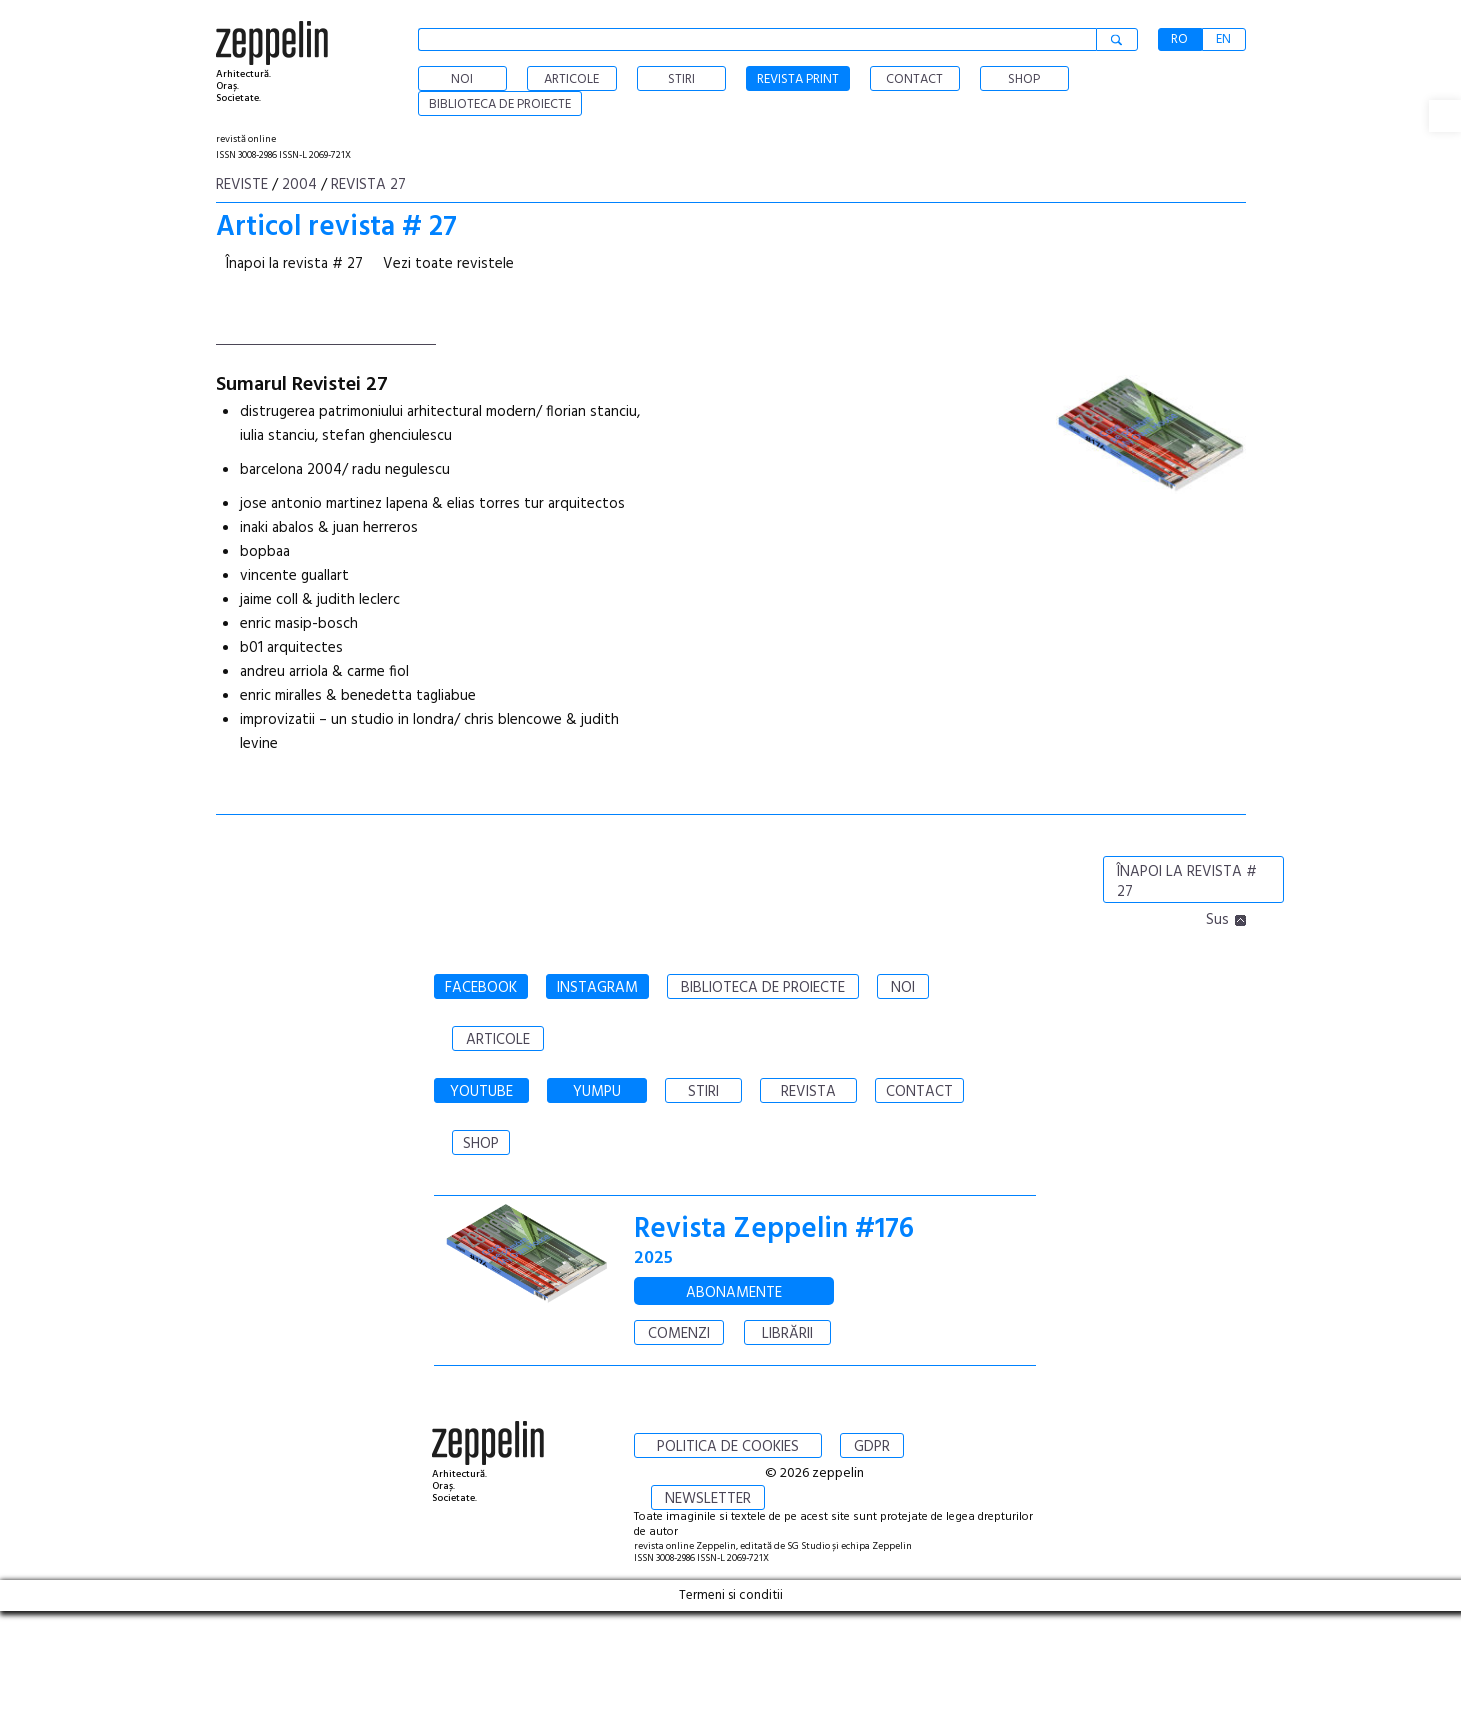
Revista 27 (368, 185)
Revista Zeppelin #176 (774, 1229)
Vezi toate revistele (448, 264)
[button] (1445, 116)
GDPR (872, 1447)
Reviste (242, 185)
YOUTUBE (481, 1092)
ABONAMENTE (734, 1293)
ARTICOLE (498, 1040)
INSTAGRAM (597, 988)
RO (1179, 39)
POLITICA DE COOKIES (728, 1447)
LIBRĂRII (787, 1334)
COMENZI (679, 1334)
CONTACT (919, 1092)
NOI (903, 988)
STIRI (703, 1092)
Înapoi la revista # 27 (294, 264)
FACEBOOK (481, 988)
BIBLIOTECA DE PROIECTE (763, 988)
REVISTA (808, 1092)
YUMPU (597, 1092)
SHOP (481, 1144)
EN (1223, 39)
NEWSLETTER (708, 1499)
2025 (653, 1258)
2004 (299, 185)
